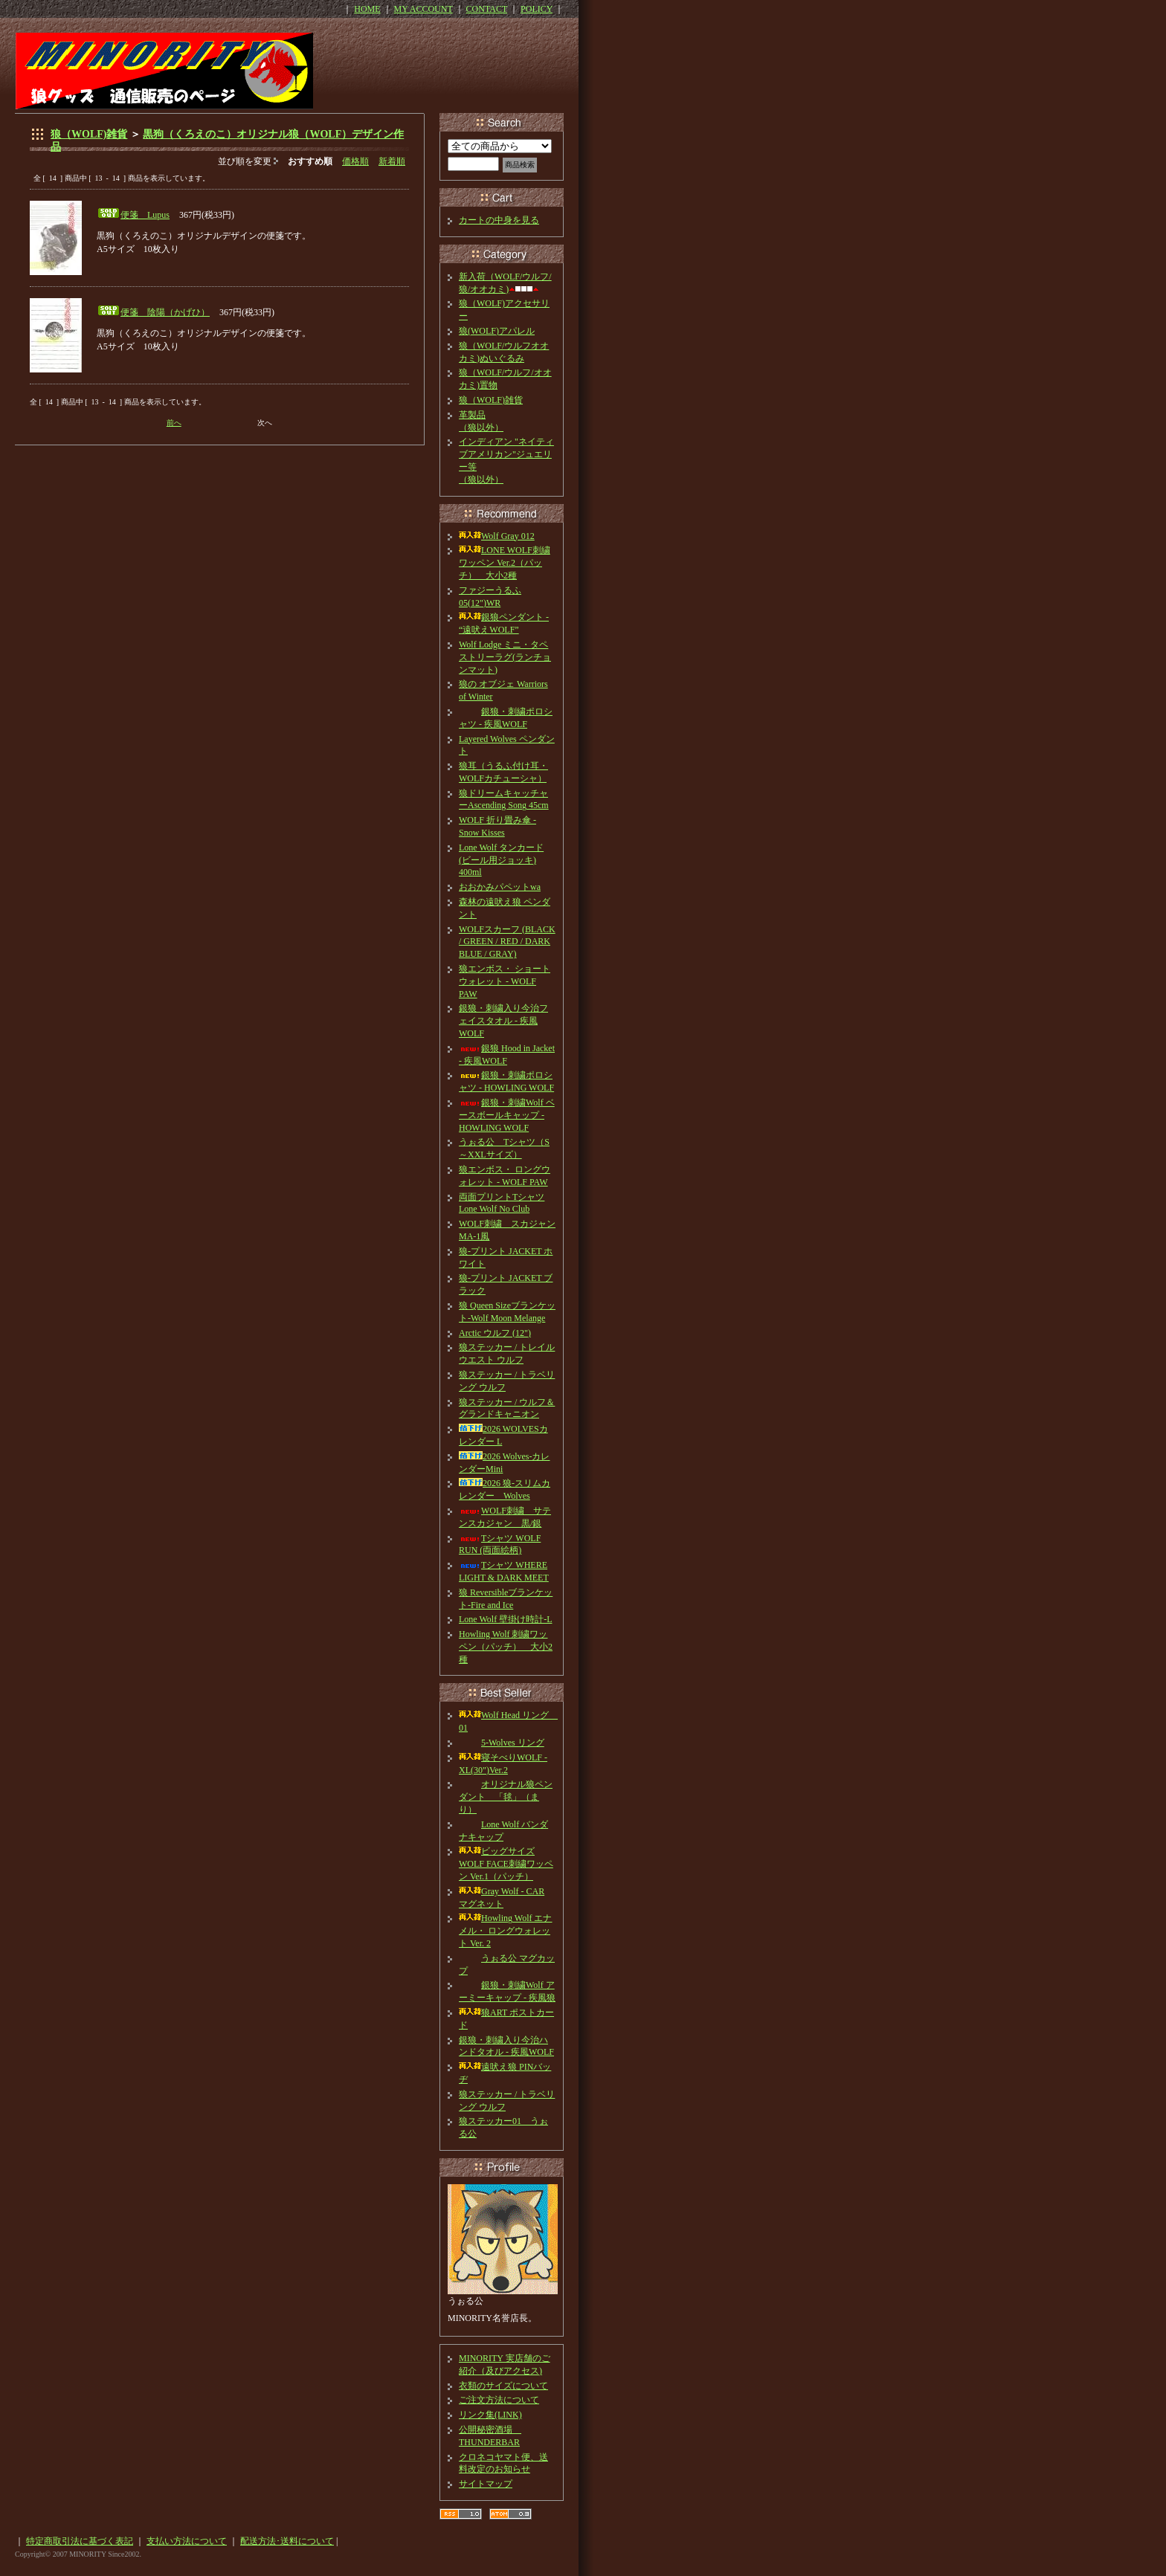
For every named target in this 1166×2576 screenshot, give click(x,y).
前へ (174, 423)
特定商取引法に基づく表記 (79, 2541)
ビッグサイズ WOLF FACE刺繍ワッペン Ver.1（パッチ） (506, 1864)
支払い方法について (186, 2541)
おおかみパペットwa (500, 887)
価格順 (355, 161)
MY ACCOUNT (423, 9)
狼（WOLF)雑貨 (89, 134)
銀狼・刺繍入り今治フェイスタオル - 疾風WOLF (503, 1021)
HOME (367, 9)
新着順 (392, 161)
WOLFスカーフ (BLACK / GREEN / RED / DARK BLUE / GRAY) (507, 942)
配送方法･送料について (287, 2541)
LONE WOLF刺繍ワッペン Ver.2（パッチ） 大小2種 (504, 563)
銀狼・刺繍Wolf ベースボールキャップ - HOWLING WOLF (507, 1115)
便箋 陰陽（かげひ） (165, 312)
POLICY (537, 9)
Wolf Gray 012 (497, 536)
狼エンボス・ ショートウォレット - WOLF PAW (504, 981)
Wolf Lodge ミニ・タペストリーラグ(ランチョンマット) (505, 657)
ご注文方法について (499, 2400)
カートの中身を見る (499, 220)
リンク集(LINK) (490, 2414)
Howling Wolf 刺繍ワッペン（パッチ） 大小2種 (506, 1647)
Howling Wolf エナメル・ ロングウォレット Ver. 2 (505, 1931)
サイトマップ (485, 2484)
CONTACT (487, 9)
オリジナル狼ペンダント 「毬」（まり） (506, 1797)
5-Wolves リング (501, 1742)
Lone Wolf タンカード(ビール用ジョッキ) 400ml (501, 860)
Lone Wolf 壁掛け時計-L (505, 1619)
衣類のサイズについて (503, 2385)
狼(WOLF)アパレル (497, 331)
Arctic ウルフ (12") (495, 1333)
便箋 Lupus (145, 215)
